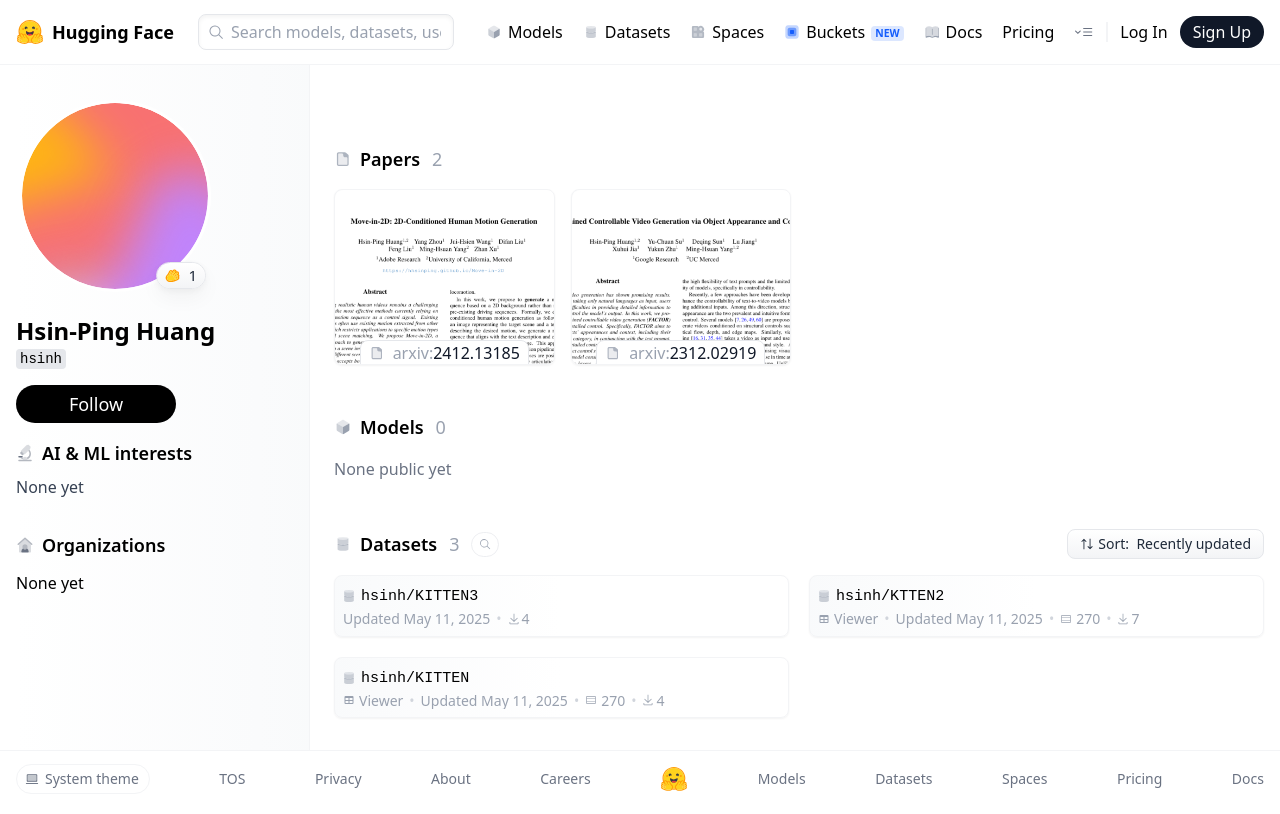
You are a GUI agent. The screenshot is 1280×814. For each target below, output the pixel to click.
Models (524, 32)
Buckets (843, 32)
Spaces (727, 32)
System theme (82, 778)
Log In (1143, 32)
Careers (565, 778)
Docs (953, 32)
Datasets (627, 32)
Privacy (338, 778)
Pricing (1028, 32)
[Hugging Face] (674, 779)
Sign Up (1222, 32)
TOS (232, 778)
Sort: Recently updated (1165, 543)
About (451, 778)
